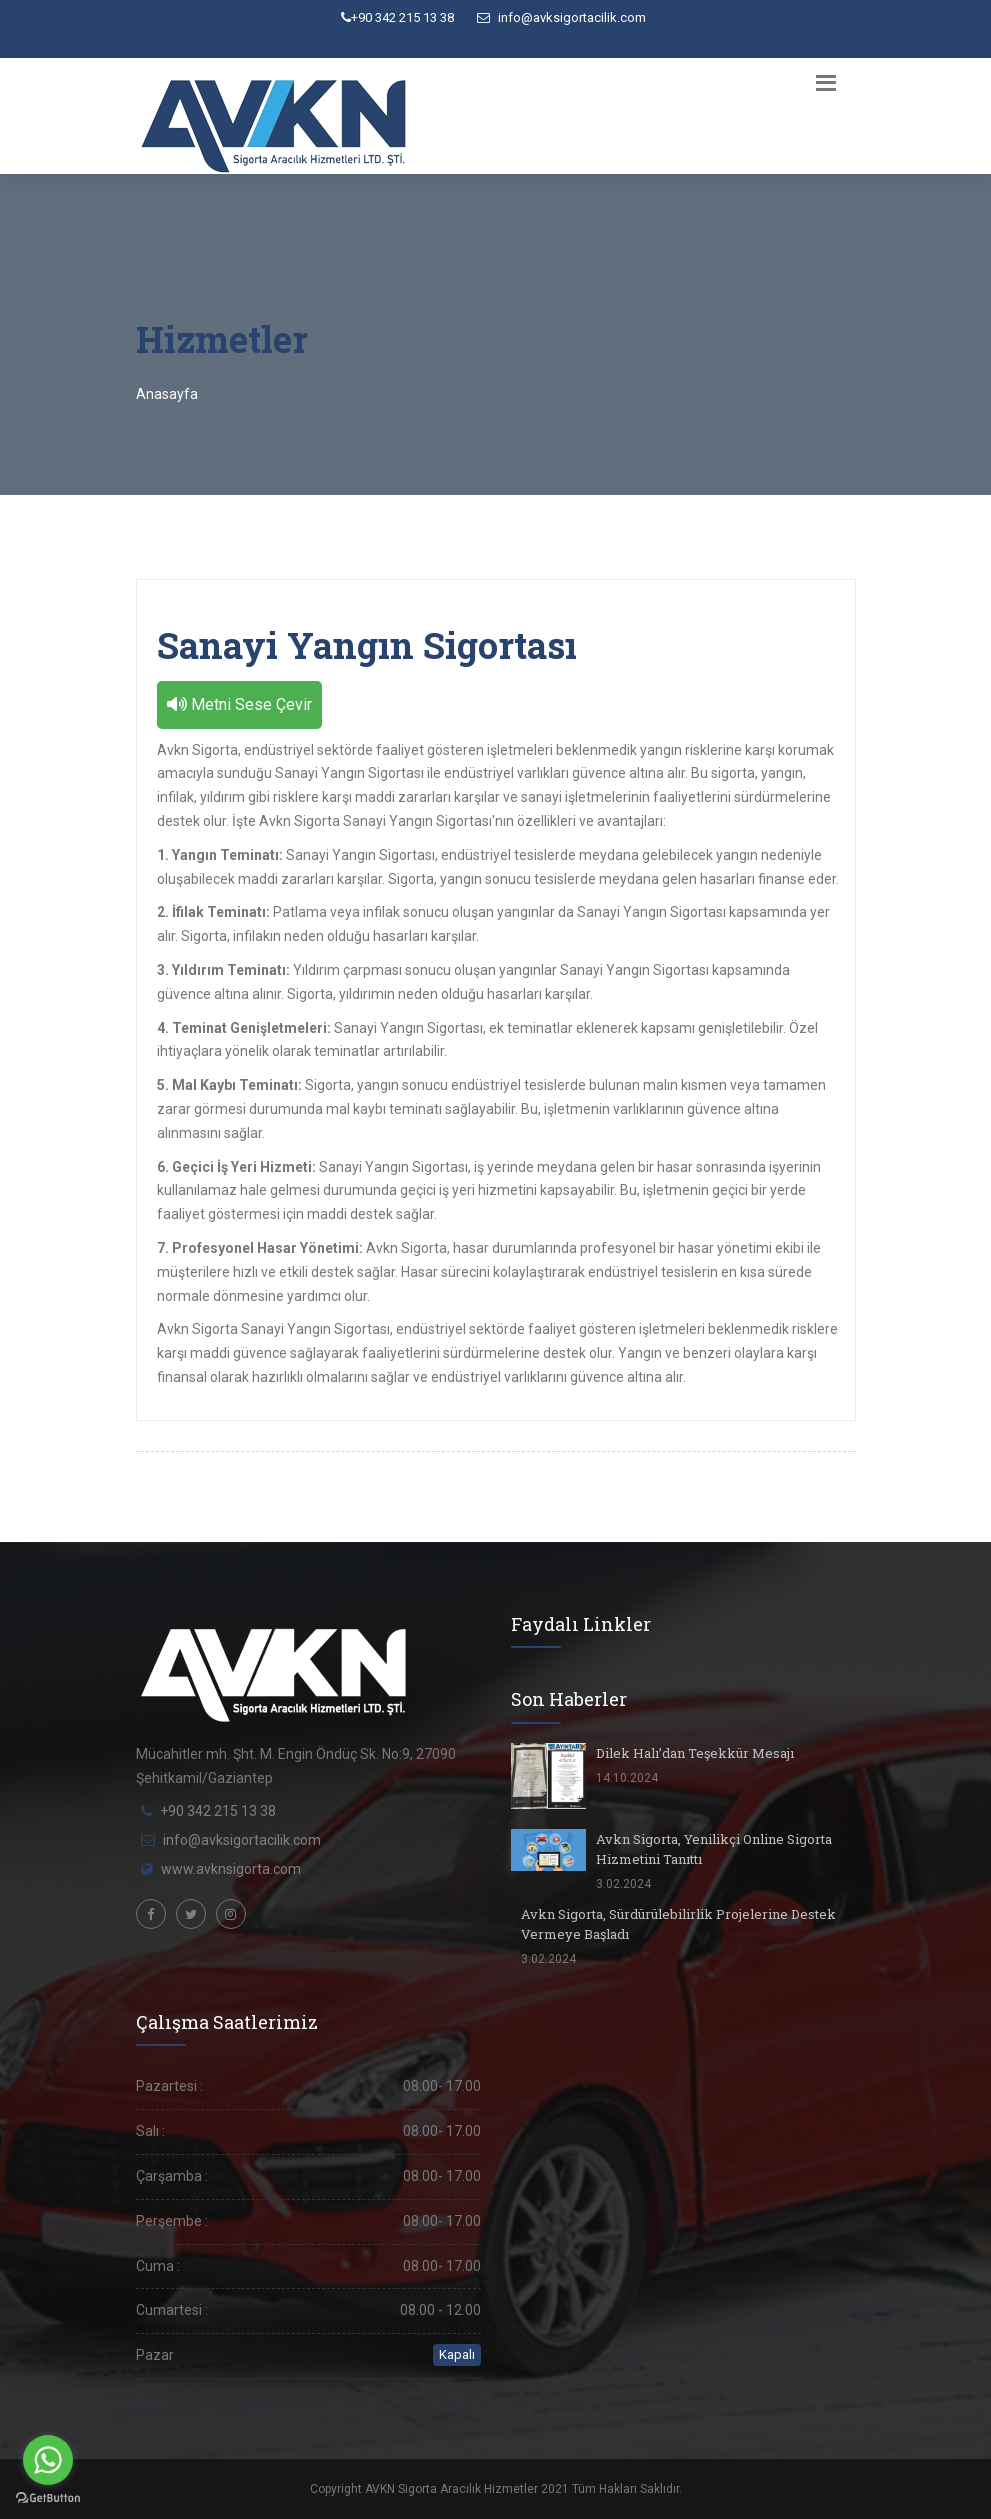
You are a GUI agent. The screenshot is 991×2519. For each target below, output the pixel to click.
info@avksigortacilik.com (561, 17)
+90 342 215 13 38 (397, 17)
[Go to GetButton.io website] (48, 2498)
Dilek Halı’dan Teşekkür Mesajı (695, 1753)
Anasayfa (167, 394)
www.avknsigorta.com (231, 1869)
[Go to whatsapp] (48, 2460)
